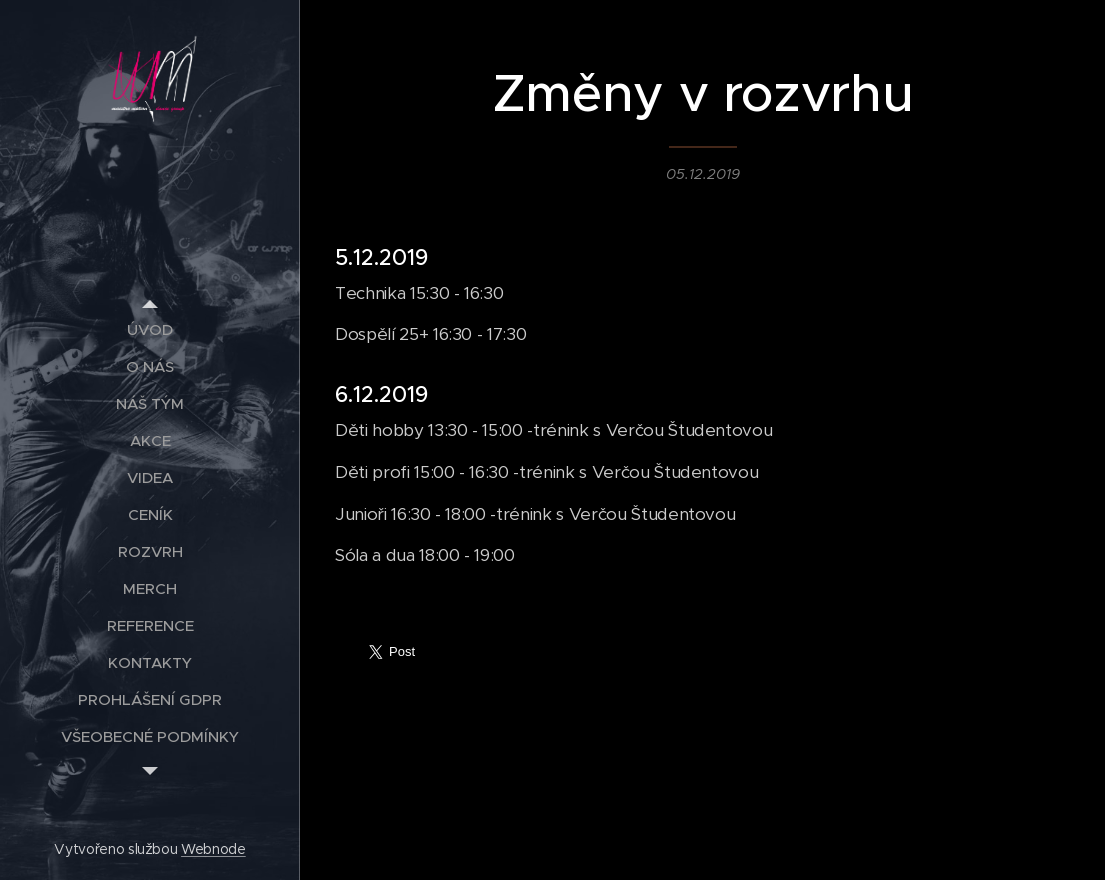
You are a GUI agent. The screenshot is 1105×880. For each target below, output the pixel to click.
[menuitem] (150, 329)
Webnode (213, 849)
